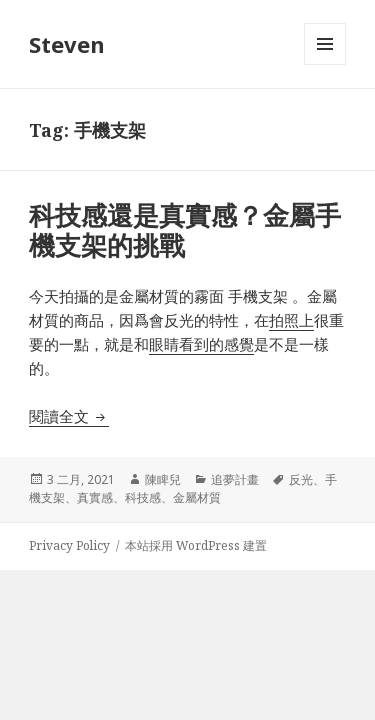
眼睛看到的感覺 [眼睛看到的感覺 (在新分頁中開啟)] (201, 344)
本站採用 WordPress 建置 (196, 545)
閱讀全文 (69, 416)
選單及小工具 (325, 64)
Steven (67, 44)
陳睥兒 (163, 479)
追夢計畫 (235, 479)
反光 (301, 479)
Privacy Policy (69, 545)
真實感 (95, 497)
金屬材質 (197, 497)
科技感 (143, 497)
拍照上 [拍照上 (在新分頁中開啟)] (291, 320)
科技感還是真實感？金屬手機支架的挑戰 (185, 230)
